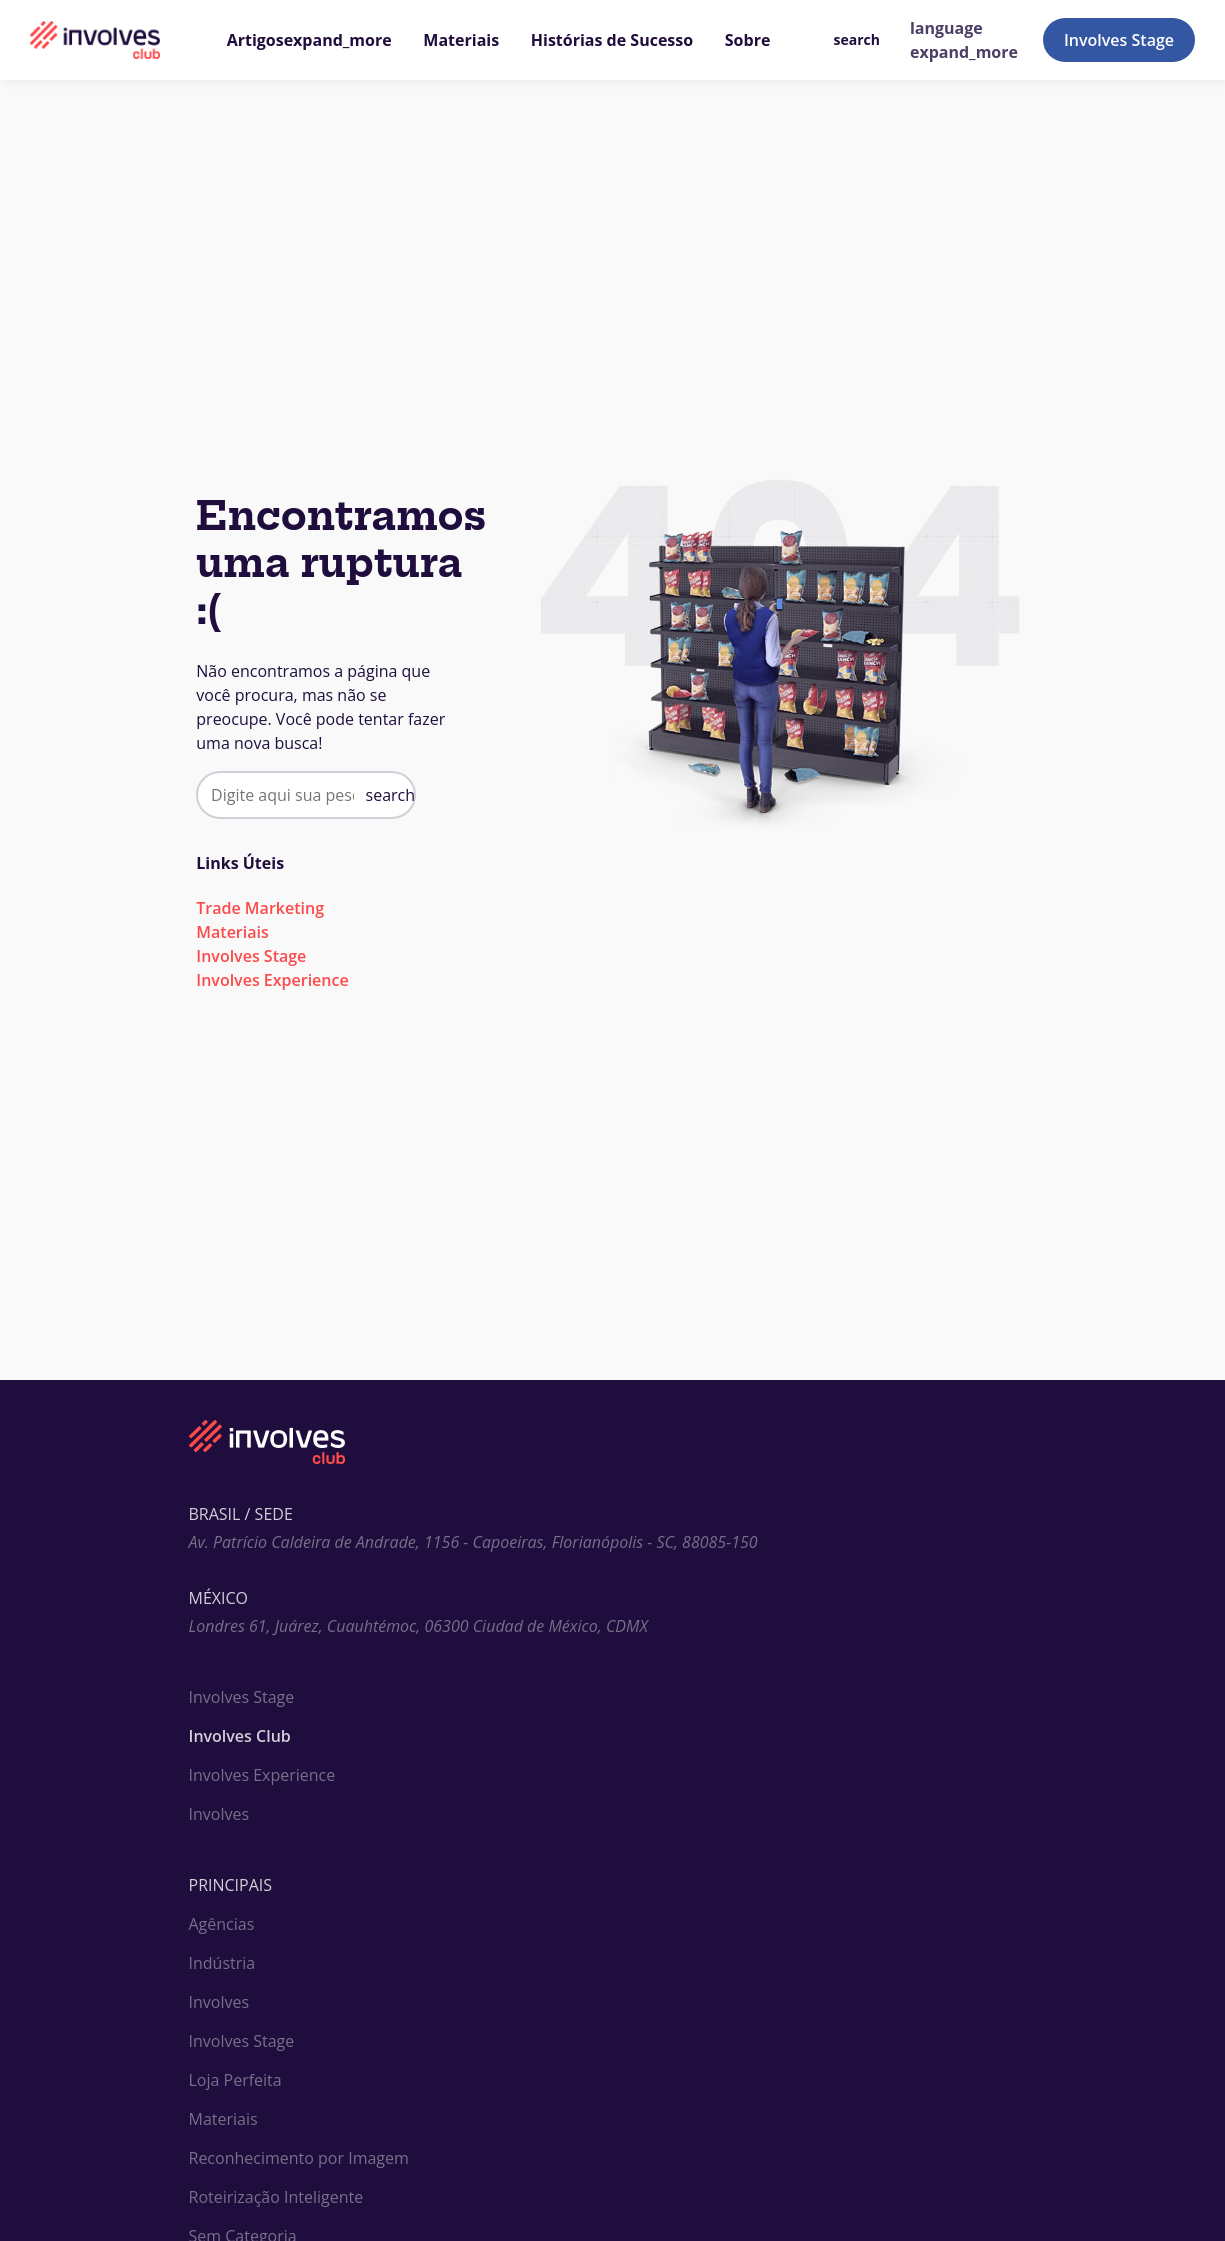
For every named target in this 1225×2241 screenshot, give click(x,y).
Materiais (461, 40)
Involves (219, 1814)
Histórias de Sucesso (612, 40)
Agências (222, 1924)
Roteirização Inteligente (276, 2197)
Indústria (222, 1963)
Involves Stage (1119, 40)
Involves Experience (272, 980)
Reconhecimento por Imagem (299, 2158)
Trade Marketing (260, 908)
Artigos (309, 40)
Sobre (748, 40)
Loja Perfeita (235, 2080)
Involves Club (240, 1736)
